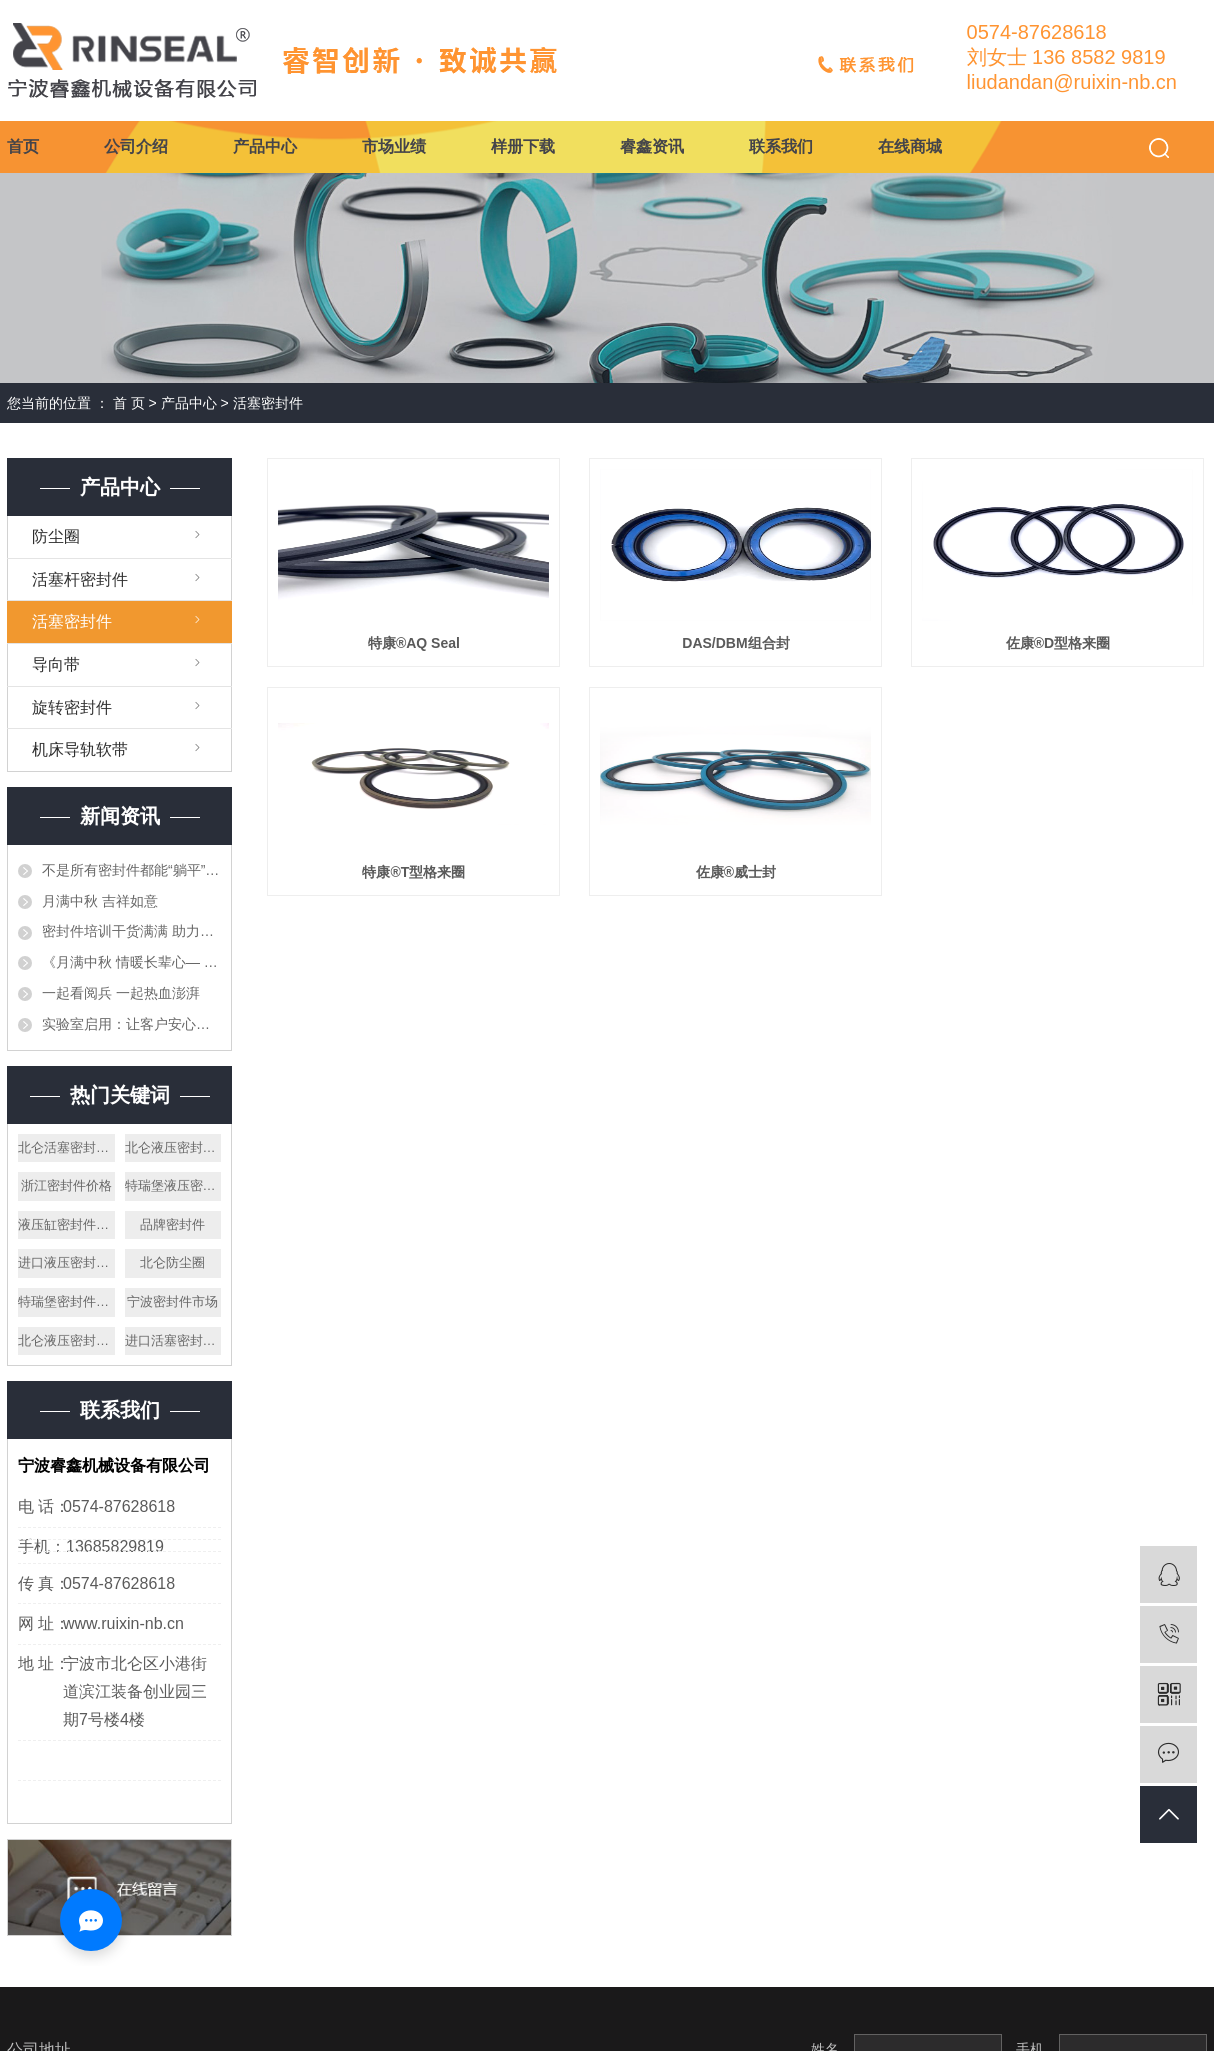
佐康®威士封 (736, 872)
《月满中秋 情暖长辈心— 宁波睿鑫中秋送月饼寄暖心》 (131, 962)
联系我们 (781, 146)
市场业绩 (394, 146)
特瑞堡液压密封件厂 (173, 1185)
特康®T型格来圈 (413, 872)
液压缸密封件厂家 (66, 1224)
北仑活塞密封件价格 (66, 1147)
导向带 (56, 664)
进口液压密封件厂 (66, 1262)
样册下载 (523, 146)
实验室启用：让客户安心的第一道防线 (131, 1024)
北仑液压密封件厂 (66, 1340)
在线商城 (910, 146)
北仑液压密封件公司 (173, 1147)
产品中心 (265, 146)
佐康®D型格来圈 (1058, 643)
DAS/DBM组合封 (735, 643)
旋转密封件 (72, 707)
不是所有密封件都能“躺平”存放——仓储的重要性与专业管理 (131, 870)
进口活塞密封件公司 (173, 1340)
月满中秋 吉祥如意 (100, 901)
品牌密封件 (172, 1224)
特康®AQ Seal (414, 643)
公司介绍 (136, 146)
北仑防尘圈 (172, 1262)
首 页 (129, 403)
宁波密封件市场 (172, 1301)
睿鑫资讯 (652, 146)
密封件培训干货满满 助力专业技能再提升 (131, 931)
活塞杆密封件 (80, 579)
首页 (23, 146)
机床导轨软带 (80, 749)
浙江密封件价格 (66, 1185)
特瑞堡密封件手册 (66, 1301)
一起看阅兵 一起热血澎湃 (121, 993)
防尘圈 (56, 536)
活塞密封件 (268, 403)
